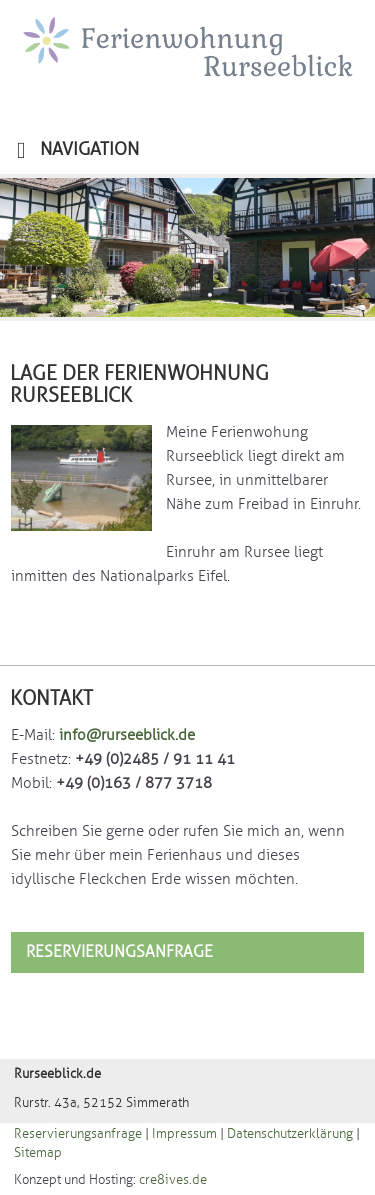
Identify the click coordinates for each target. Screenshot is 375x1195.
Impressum (184, 1134)
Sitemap (38, 1153)
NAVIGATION (78, 150)
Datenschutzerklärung (290, 1134)
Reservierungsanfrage (119, 952)
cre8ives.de (173, 1180)
